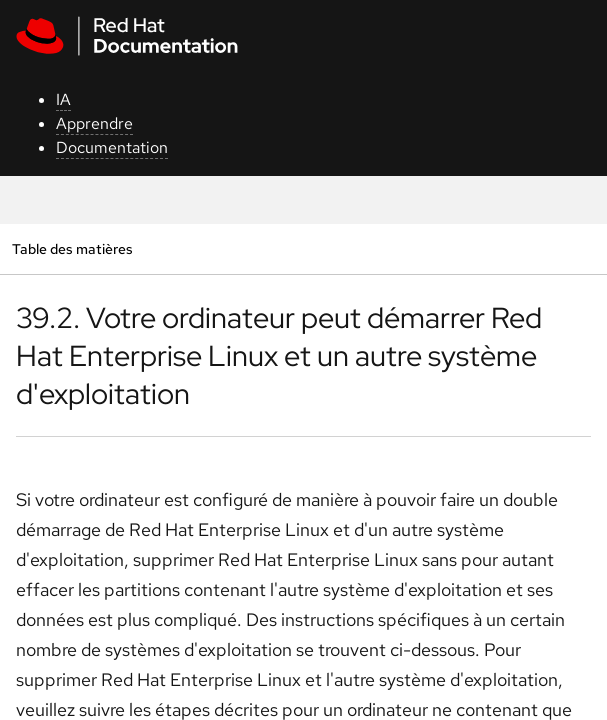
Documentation (112, 147)
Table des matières (72, 248)
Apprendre (94, 123)
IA (63, 99)
